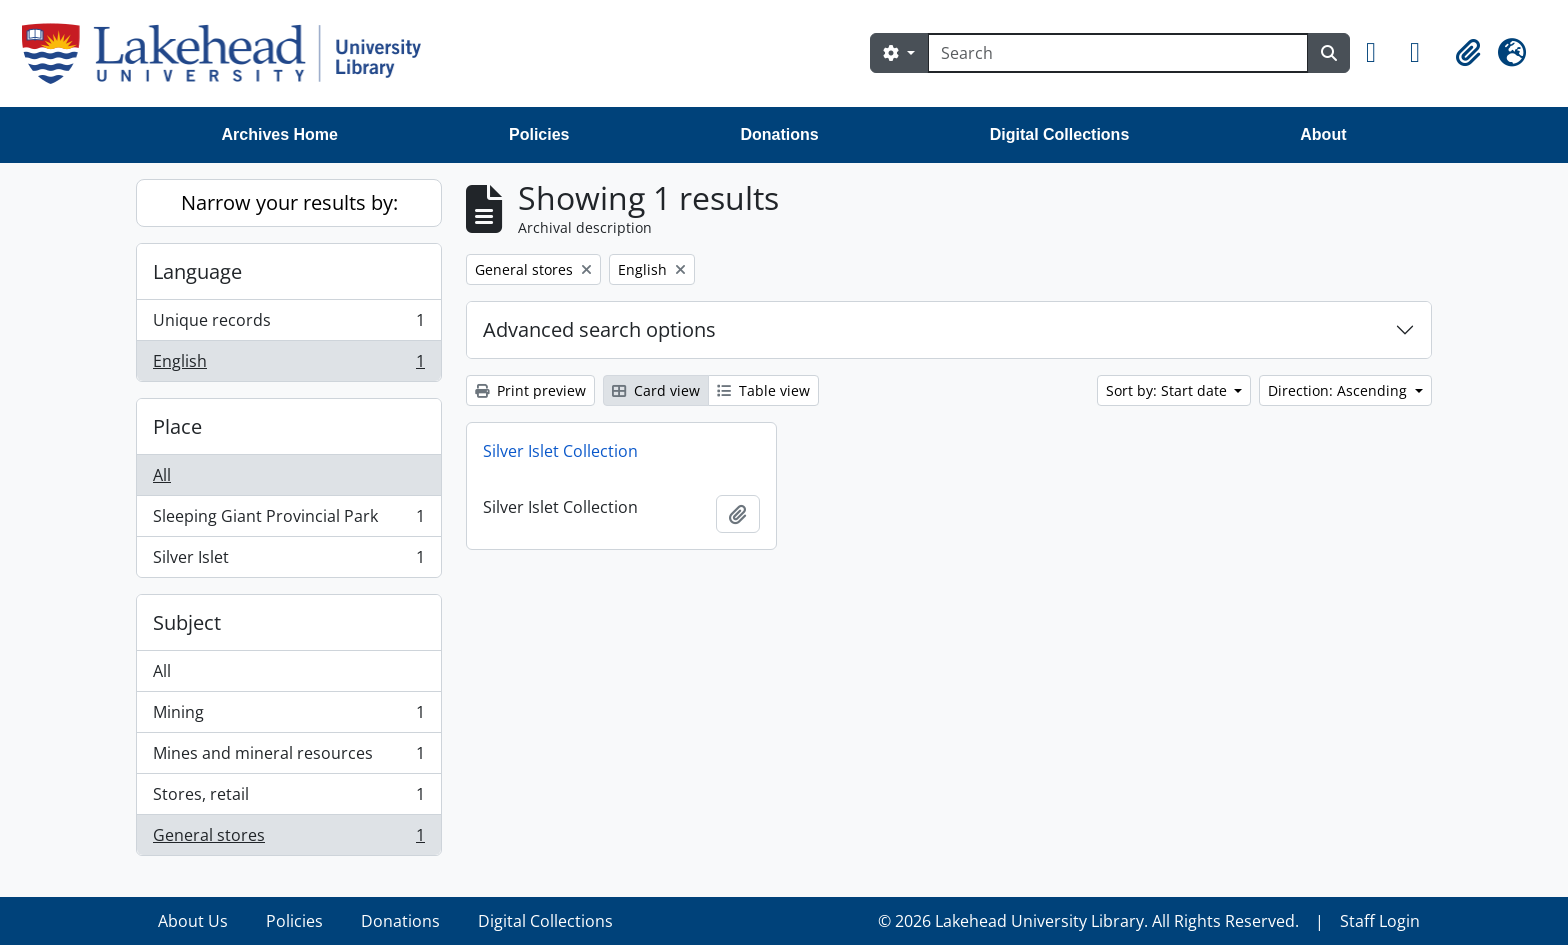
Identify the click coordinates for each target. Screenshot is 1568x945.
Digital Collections (1060, 134)
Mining (288, 716)
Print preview (530, 390)
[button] (1380, 53)
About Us (193, 921)
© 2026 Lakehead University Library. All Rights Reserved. (1088, 921)
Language (197, 271)
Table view (763, 390)
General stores (288, 839)
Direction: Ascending (1339, 390)
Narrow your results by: (289, 202)
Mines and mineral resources (288, 757)
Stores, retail (288, 798)
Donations (779, 134)
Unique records (288, 324)
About (1323, 134)
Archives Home (280, 134)
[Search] (1118, 53)
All (162, 475)
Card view (656, 390)
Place (177, 426)
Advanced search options (599, 329)
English (288, 365)
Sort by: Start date (1168, 390)
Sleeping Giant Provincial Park (288, 520)
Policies (539, 134)
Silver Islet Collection (560, 451)
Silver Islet (288, 561)
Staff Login (1380, 921)
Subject (187, 622)
